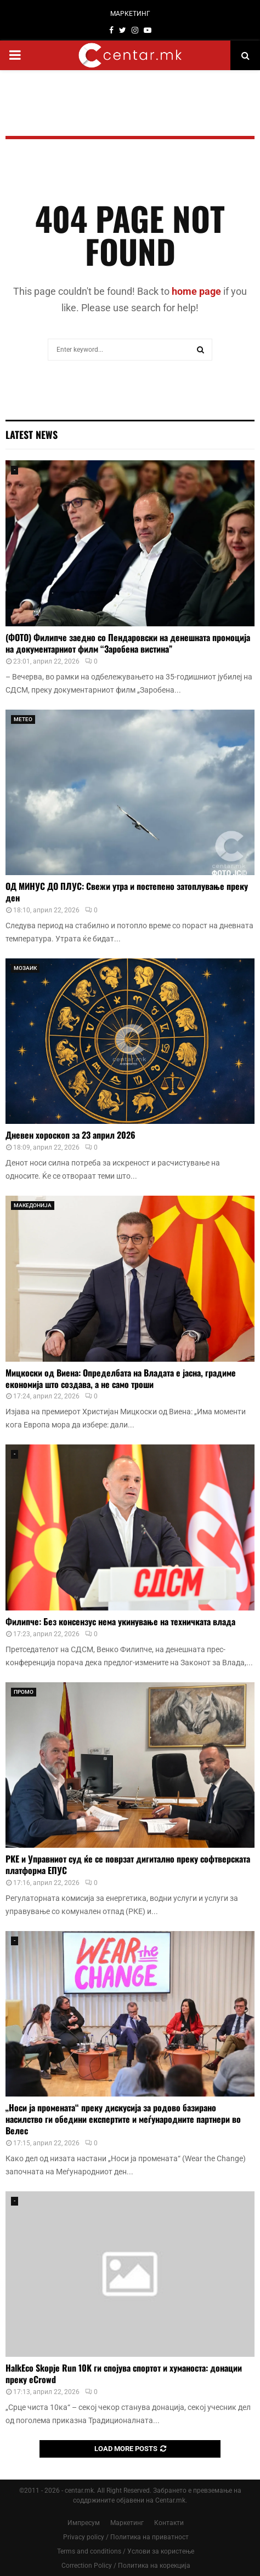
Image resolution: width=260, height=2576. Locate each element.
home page (196, 291)
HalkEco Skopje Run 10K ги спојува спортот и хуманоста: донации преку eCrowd (123, 2373)
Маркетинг (127, 2523)
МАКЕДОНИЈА (33, 1205)
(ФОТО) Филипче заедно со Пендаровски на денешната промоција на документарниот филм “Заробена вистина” (127, 643)
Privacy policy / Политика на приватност (126, 2537)
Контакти (169, 2523)
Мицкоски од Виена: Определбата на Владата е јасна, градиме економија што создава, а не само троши (120, 1378)
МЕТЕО (23, 719)
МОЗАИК (25, 968)
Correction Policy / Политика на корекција (125, 2565)
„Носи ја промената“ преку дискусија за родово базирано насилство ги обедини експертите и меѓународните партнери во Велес (123, 2119)
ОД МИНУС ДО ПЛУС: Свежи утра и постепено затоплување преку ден (126, 891)
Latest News (31, 434)
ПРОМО (23, 1692)
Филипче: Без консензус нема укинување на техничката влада (120, 1621)
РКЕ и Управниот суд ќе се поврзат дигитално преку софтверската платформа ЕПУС (127, 1864)
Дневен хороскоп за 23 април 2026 (70, 1134)
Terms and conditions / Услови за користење (125, 2551)
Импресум (83, 2523)
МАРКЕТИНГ (130, 14)
